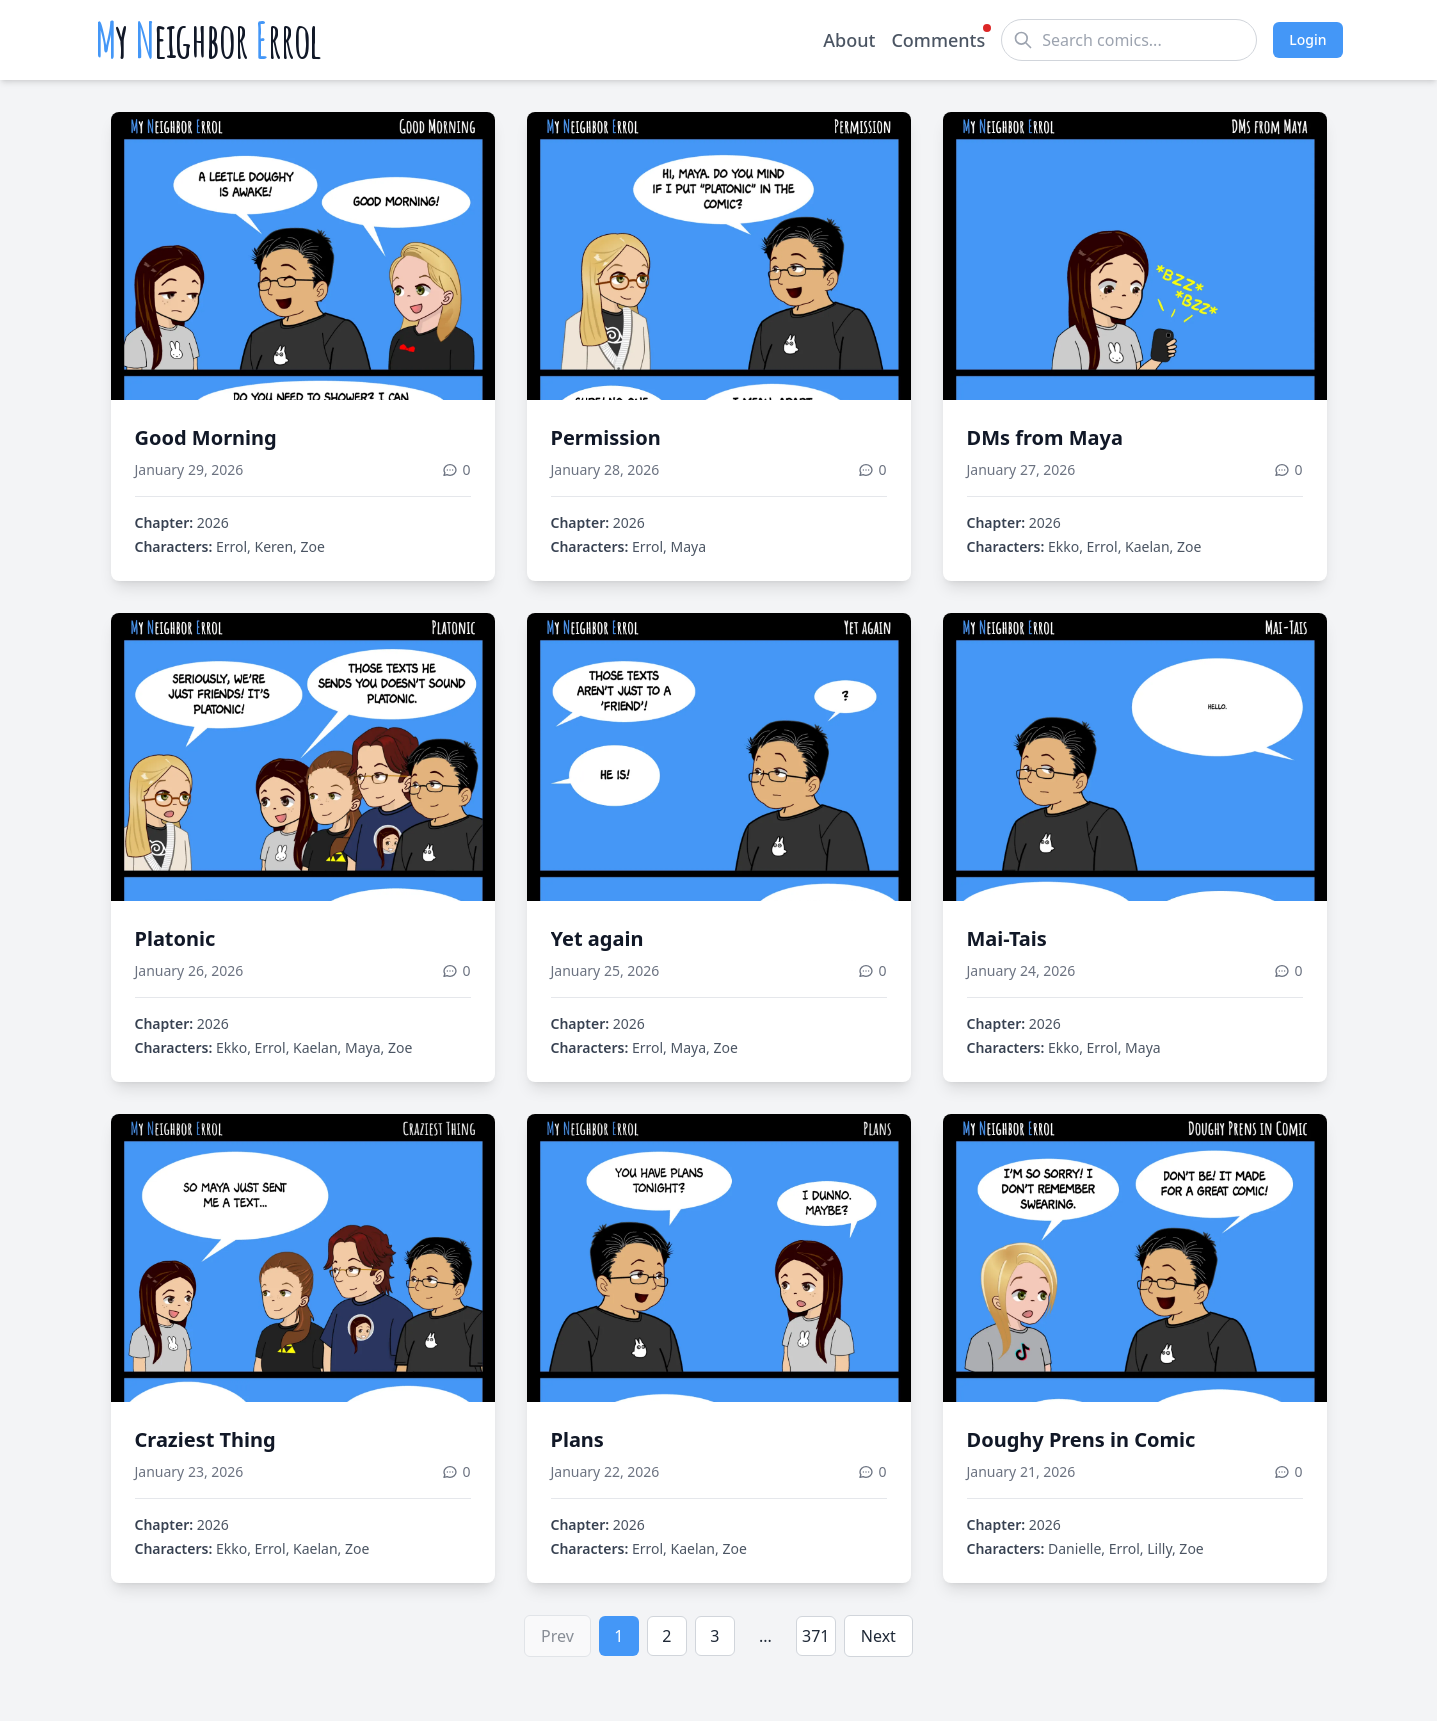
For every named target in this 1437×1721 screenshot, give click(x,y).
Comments (938, 39)
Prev (557, 1636)
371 (815, 1636)
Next (878, 1636)
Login (1307, 39)
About (849, 40)
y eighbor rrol (208, 40)
